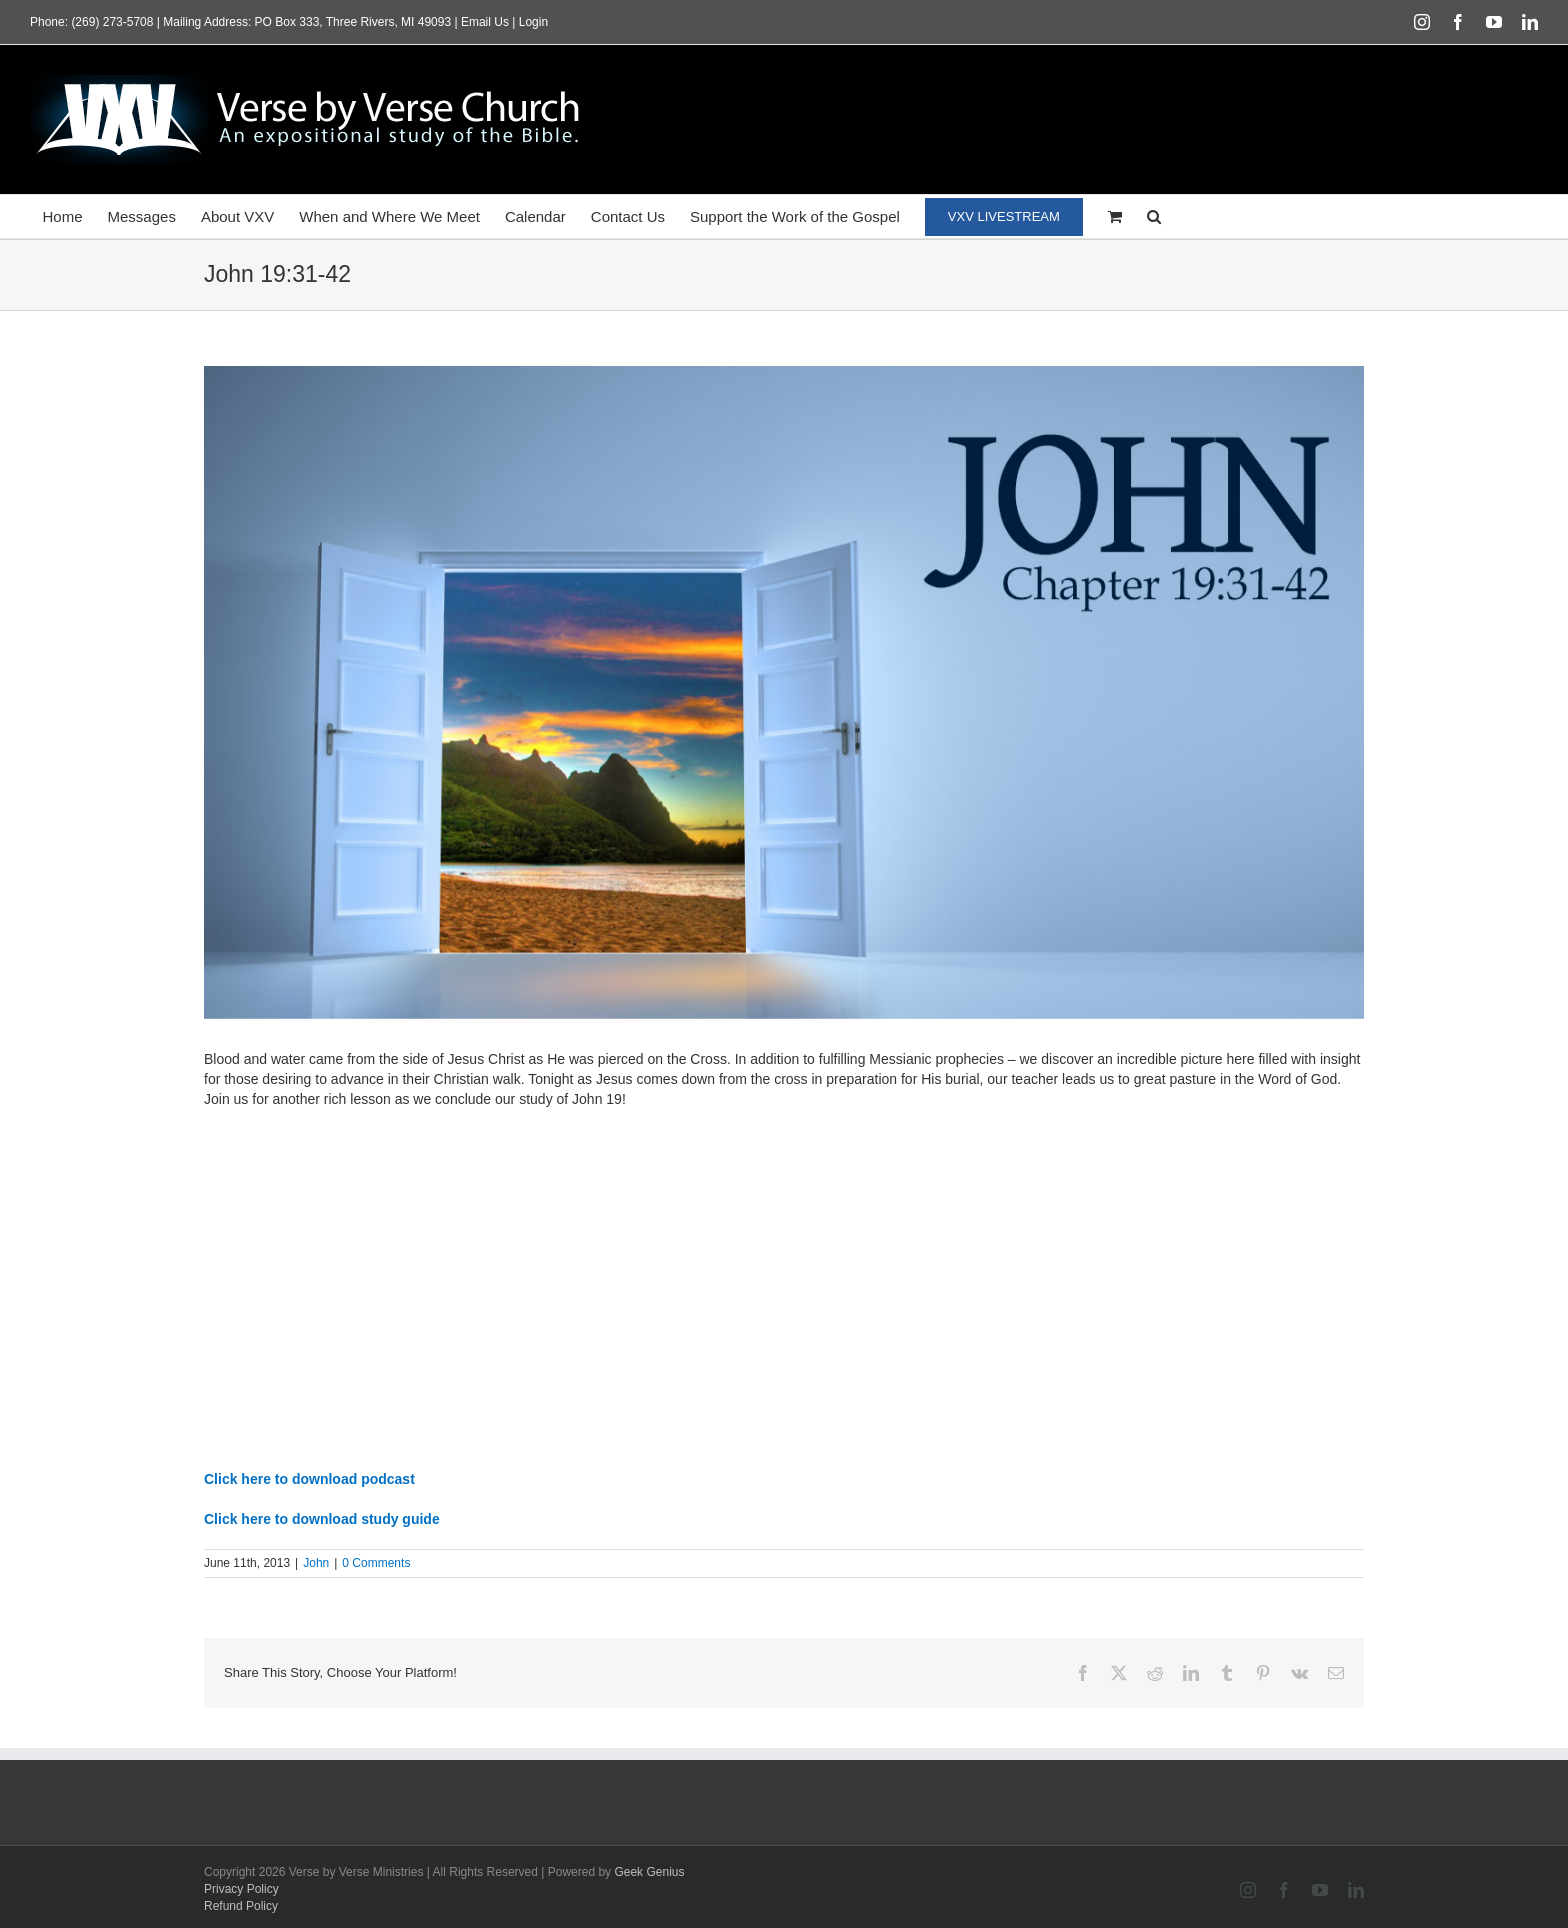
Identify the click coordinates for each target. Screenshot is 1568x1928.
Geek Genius (649, 1872)
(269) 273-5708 (112, 22)
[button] (1153, 216)
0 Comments (376, 1563)
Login (533, 22)
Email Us (485, 22)
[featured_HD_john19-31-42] (784, 692)
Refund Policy (241, 1906)
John (316, 1563)
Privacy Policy (241, 1889)
